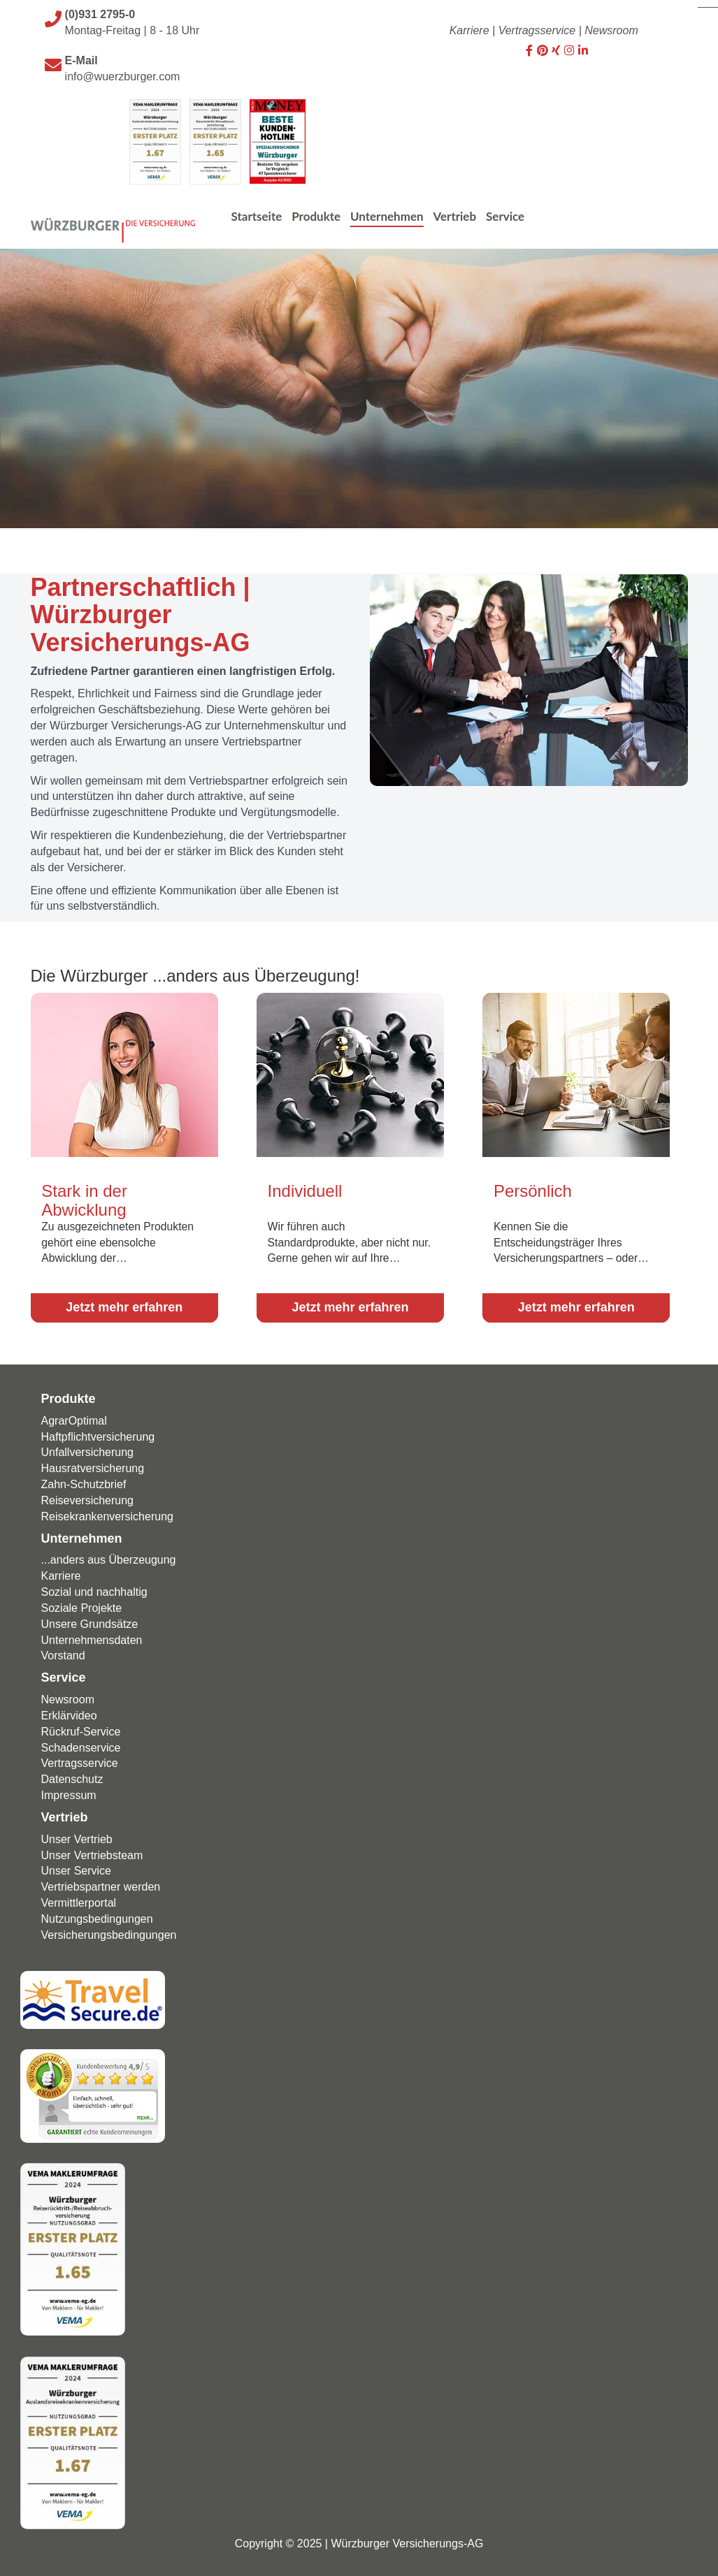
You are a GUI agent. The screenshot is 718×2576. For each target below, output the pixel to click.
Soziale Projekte (81, 1604)
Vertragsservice (537, 30)
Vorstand (63, 1652)
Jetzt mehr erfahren (124, 1304)
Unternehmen (81, 1534)
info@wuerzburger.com (122, 76)
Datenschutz (72, 1776)
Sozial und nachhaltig (94, 1588)
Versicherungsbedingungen (109, 1931)
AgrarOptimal (74, 1416)
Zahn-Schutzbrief (84, 1481)
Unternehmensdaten (92, 1636)
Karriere (469, 30)
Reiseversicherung (87, 1496)
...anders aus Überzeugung (108, 1556)
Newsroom (611, 30)
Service (63, 1674)
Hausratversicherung (93, 1465)
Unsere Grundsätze (89, 1620)
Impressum (68, 1792)
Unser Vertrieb (77, 1835)
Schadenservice (81, 1743)
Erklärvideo (69, 1711)
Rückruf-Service (81, 1727)
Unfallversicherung (87, 1449)
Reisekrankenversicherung (107, 1512)
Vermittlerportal (79, 1899)
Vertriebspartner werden (101, 1883)
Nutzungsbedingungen (97, 1915)
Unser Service (76, 1867)
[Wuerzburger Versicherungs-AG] (113, 210)
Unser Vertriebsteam (92, 1851)
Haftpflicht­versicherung (98, 1433)
